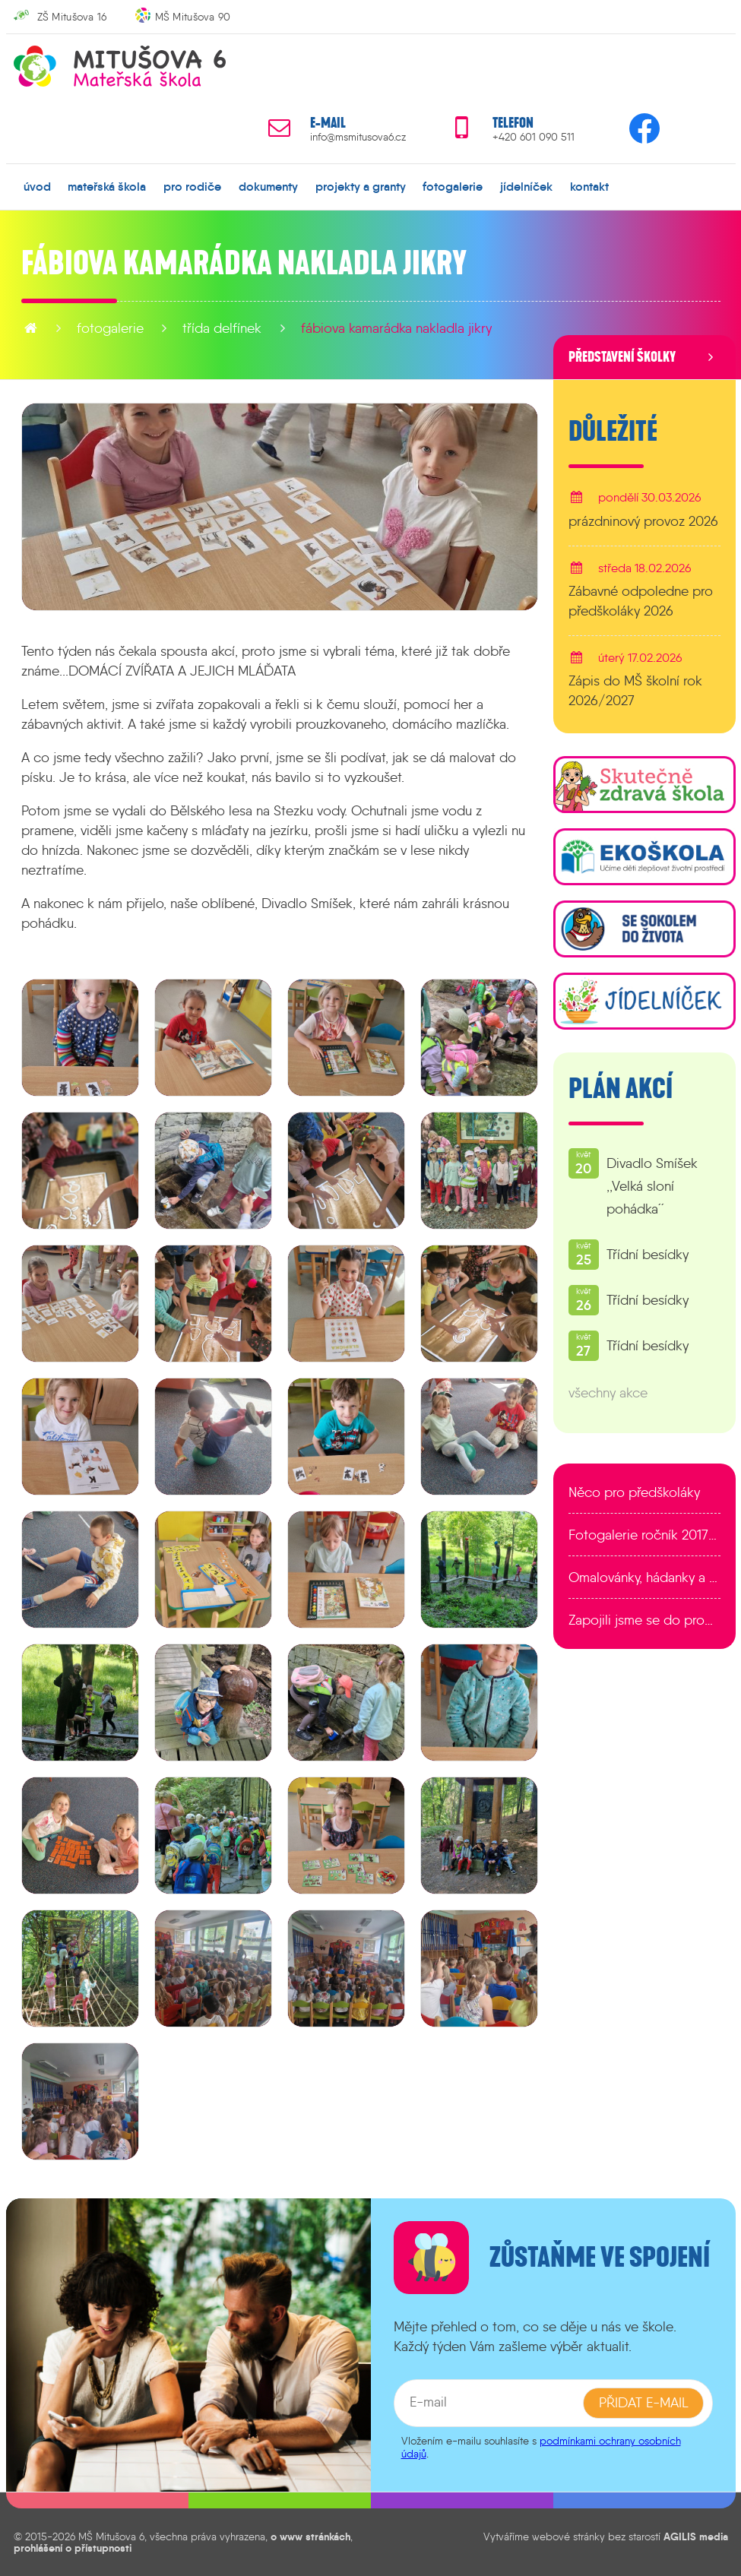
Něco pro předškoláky (634, 1492)
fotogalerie (453, 186)
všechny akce (608, 1393)
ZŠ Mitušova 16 (72, 17)
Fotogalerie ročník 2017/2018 (644, 1535)
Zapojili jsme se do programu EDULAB (644, 1620)
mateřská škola (107, 186)
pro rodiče (192, 186)
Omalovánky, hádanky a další (644, 1577)
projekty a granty (360, 186)
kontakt (588, 186)
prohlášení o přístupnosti (72, 2547)
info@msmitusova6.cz (358, 137)
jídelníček (526, 186)
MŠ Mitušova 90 (193, 17)
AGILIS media (695, 2536)
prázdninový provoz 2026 (643, 520)
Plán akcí (620, 1089)
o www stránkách (310, 2536)
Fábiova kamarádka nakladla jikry (396, 328)
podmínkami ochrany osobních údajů (541, 2447)
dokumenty (268, 186)
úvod (37, 186)
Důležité (612, 432)
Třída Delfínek (221, 328)
